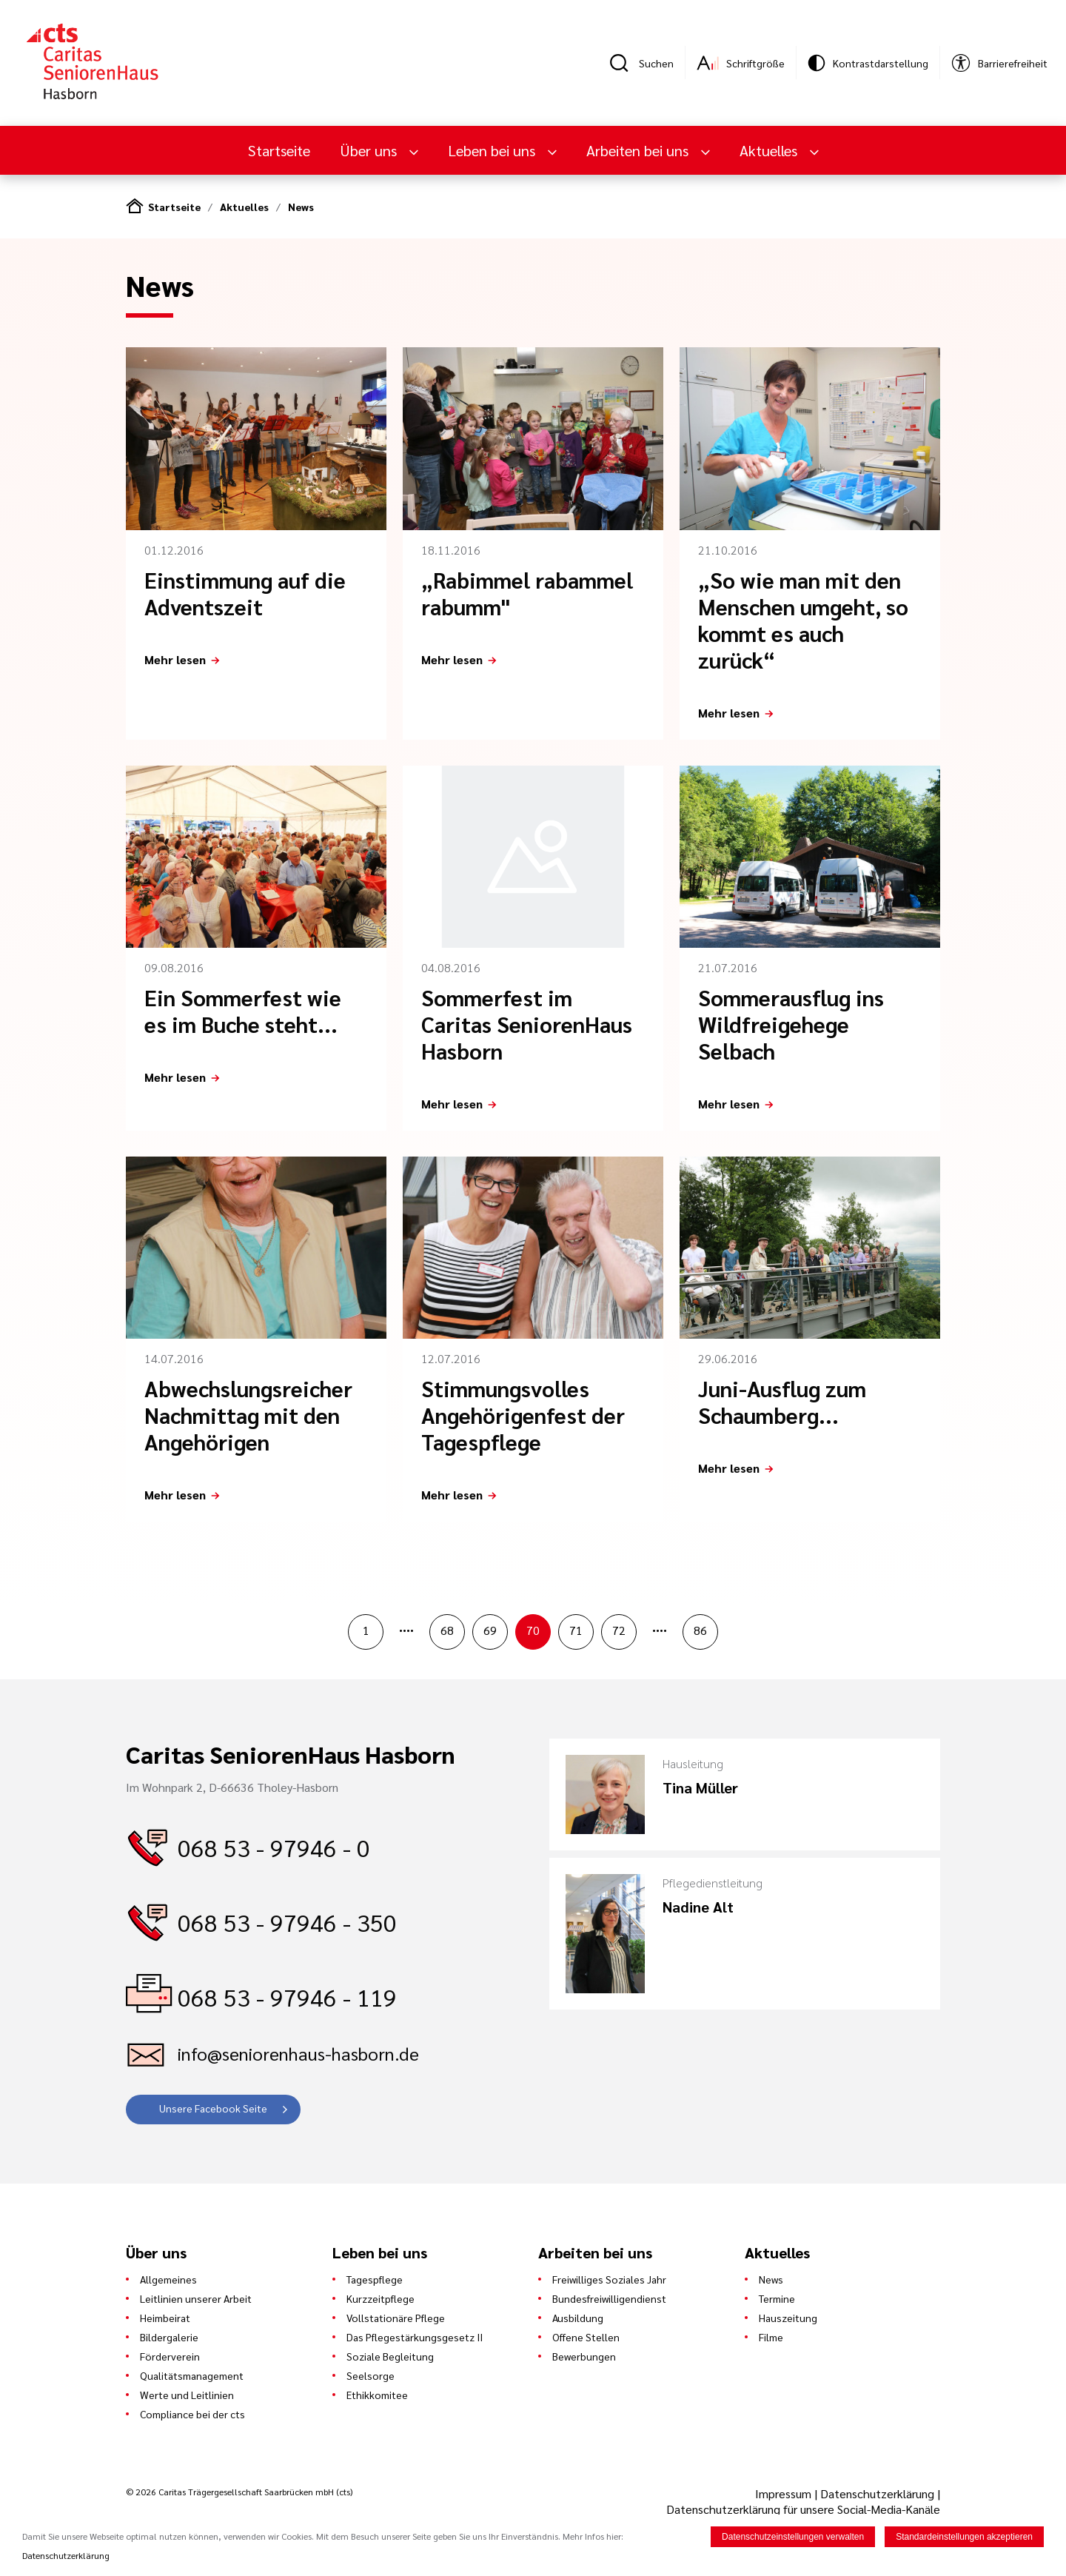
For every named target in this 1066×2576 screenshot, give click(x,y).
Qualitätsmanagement (192, 2375)
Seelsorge (370, 2375)
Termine (777, 2298)
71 (576, 1630)
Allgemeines (168, 2279)
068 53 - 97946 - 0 (274, 1847)
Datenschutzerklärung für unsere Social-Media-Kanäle (803, 2509)
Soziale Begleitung (390, 2356)
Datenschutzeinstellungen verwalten (793, 2537)
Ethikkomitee (377, 2394)
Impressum (784, 2493)
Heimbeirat (165, 2317)
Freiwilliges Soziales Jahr (609, 2279)
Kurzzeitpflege (380, 2298)
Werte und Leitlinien (187, 2394)
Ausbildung (577, 2317)
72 (619, 1630)
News (301, 206)
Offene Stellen (586, 2337)
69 (490, 1630)
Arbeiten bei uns (639, 150)
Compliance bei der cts (192, 2414)
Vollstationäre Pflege (395, 2317)
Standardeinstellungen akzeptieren (964, 2537)
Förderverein (170, 2356)
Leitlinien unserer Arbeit (196, 2298)
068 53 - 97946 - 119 (287, 1996)
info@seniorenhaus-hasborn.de (298, 2053)
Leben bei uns (493, 150)
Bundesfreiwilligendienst (609, 2298)
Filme (771, 2337)
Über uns (370, 150)
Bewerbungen (584, 2356)
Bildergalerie (169, 2337)
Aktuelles (770, 150)
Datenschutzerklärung (877, 2493)
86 (700, 1630)
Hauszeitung (788, 2317)
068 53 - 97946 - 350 (287, 1922)
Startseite (279, 150)
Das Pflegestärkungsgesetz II (414, 2337)
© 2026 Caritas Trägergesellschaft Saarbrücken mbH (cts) (239, 2492)
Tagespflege (374, 2279)
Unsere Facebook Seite (213, 2108)
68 (447, 1630)
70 (533, 1630)
